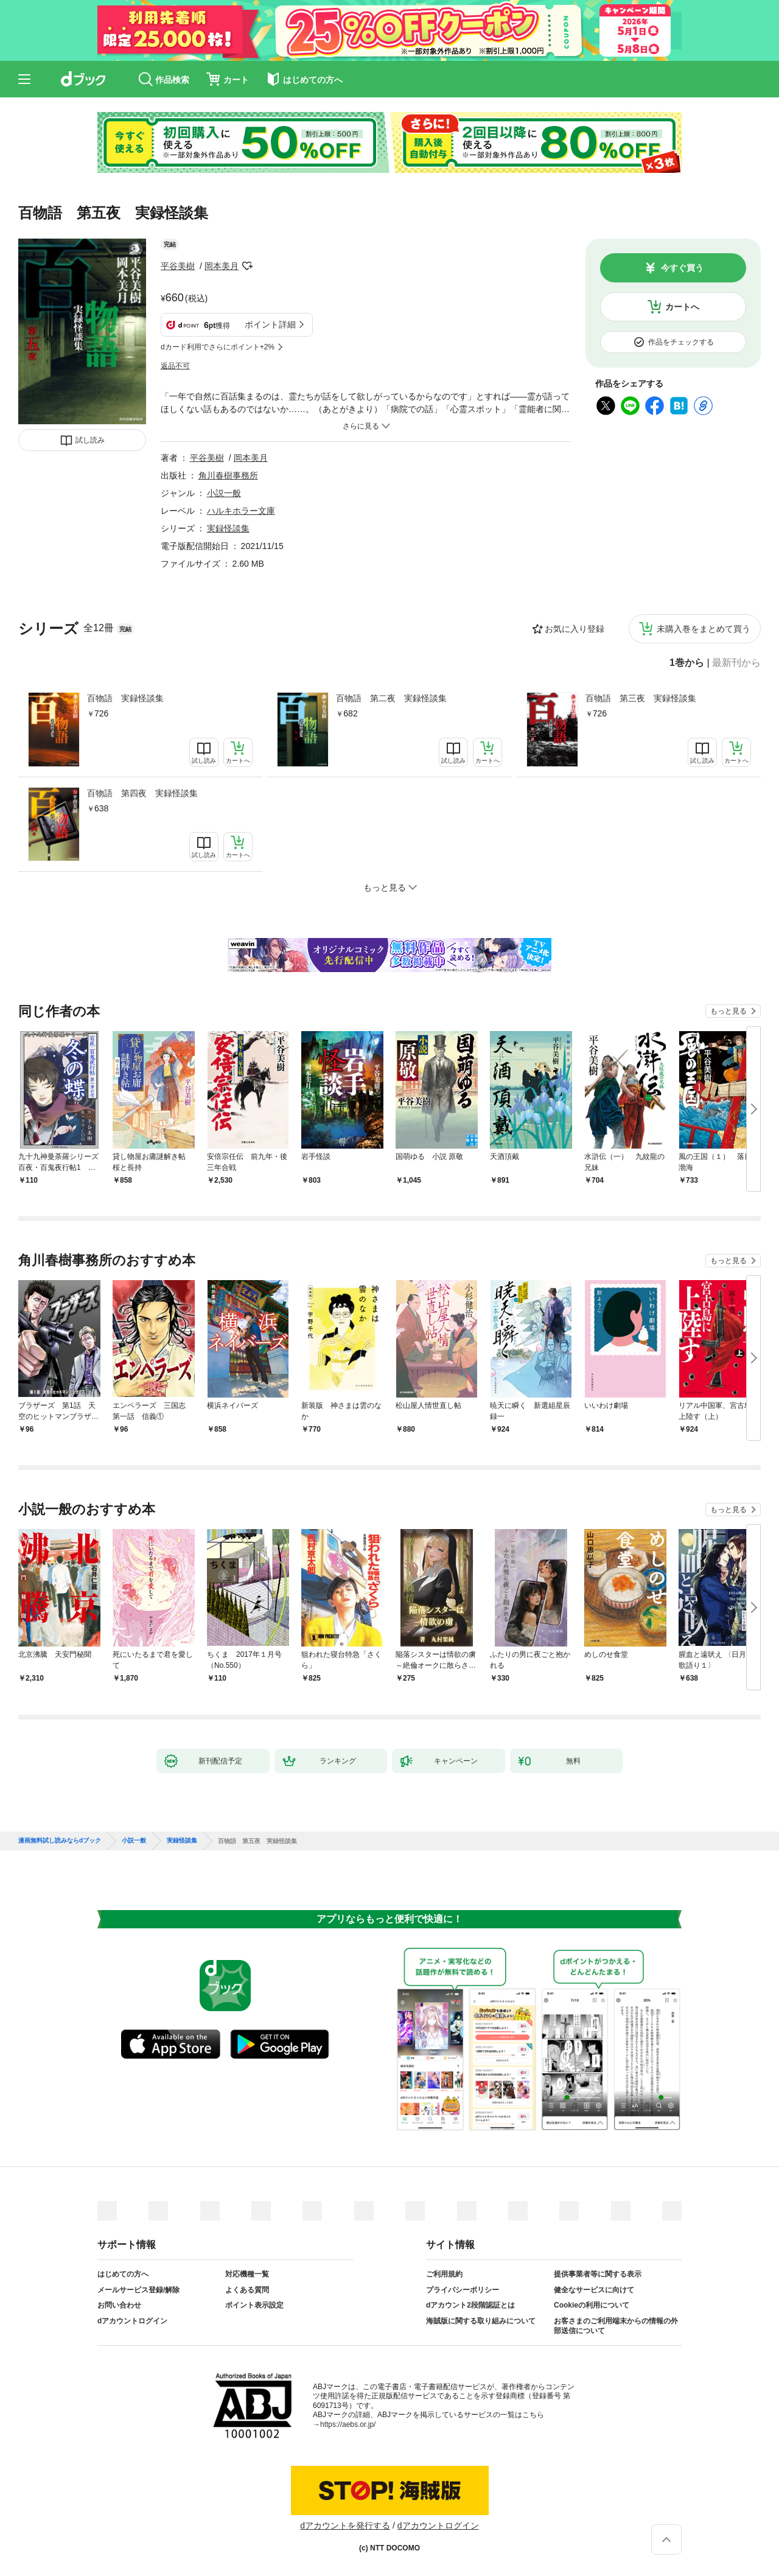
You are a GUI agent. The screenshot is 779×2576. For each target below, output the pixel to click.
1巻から (686, 663)
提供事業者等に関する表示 (597, 2274)
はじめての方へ (122, 2274)
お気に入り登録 (574, 629)
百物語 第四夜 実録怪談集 (142, 793)
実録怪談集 (228, 528)
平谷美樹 (178, 266)
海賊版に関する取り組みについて (481, 2321)
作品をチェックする (681, 342)
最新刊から (736, 663)
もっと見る (728, 1011)
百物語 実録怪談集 (125, 698)
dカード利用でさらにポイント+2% (217, 347)
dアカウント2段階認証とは (470, 2305)
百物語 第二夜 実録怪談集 (391, 698)
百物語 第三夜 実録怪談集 (640, 698)
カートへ (682, 307)
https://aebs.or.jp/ (348, 2424)
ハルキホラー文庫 (241, 511)
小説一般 (224, 493)
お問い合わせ (119, 2305)
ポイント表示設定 (254, 2305)
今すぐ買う (682, 268)
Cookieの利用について (591, 2305)
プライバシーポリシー (462, 2290)
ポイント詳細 (270, 324)
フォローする (247, 266)
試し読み (90, 440)
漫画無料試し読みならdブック (59, 1841)
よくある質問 (247, 2290)
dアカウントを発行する (345, 2525)
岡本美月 (221, 266)
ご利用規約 (444, 2274)
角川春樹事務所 (228, 475)
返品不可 (175, 366)
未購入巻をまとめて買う (703, 629)
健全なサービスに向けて (594, 2290)
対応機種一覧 (247, 2274)
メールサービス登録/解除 (138, 2290)
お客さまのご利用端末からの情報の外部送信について (616, 2326)
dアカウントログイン (132, 2321)
